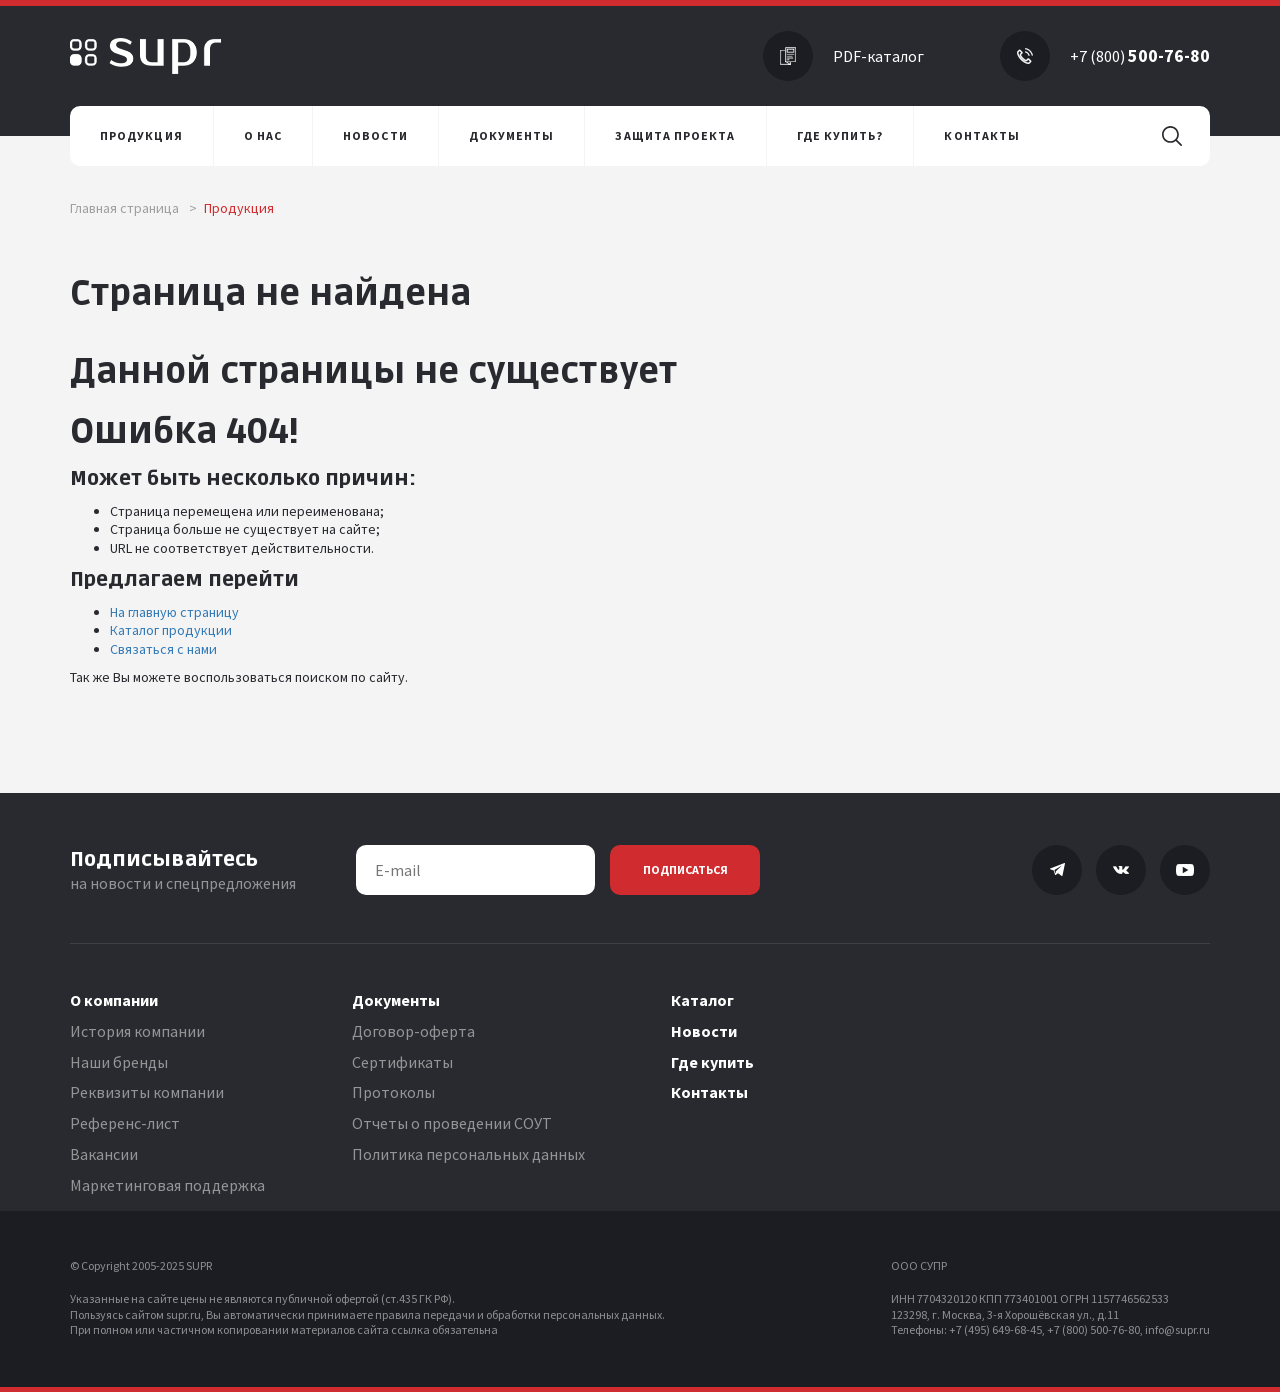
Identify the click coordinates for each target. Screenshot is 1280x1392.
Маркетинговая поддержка (167, 1185)
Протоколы (393, 1092)
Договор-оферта (413, 1031)
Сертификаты (402, 1062)
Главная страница (133, 208)
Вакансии (104, 1154)
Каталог (702, 1000)
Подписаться (685, 869)
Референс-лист (125, 1123)
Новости (704, 1031)
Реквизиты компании (147, 1092)
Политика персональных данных (468, 1154)
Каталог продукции (171, 630)
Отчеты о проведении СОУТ (452, 1123)
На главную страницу (174, 612)
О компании (114, 1000)
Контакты (709, 1092)
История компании (137, 1031)
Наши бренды (119, 1062)
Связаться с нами (163, 649)
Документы (396, 1000)
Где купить (712, 1062)
